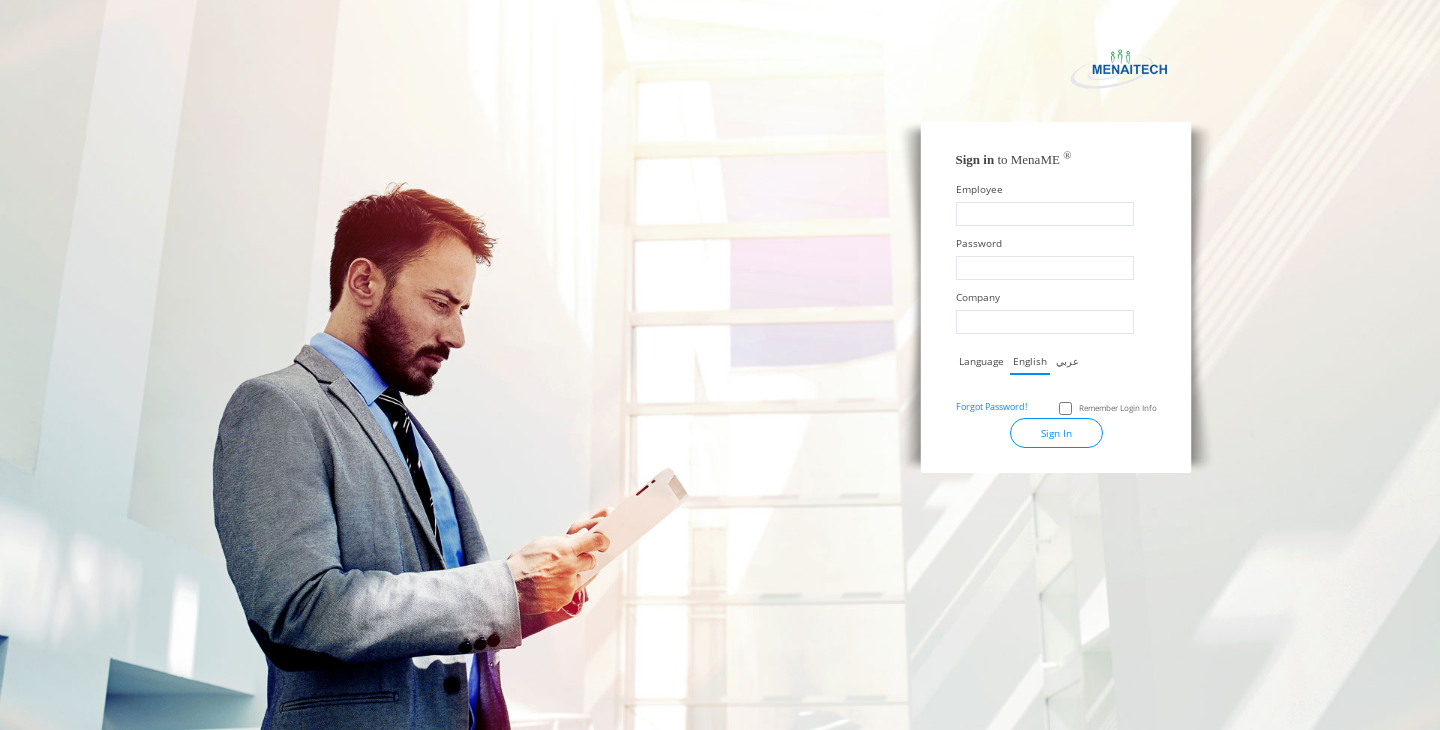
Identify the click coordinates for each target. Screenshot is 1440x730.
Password (979, 243)
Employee (979, 189)
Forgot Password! (991, 406)
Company (978, 297)
